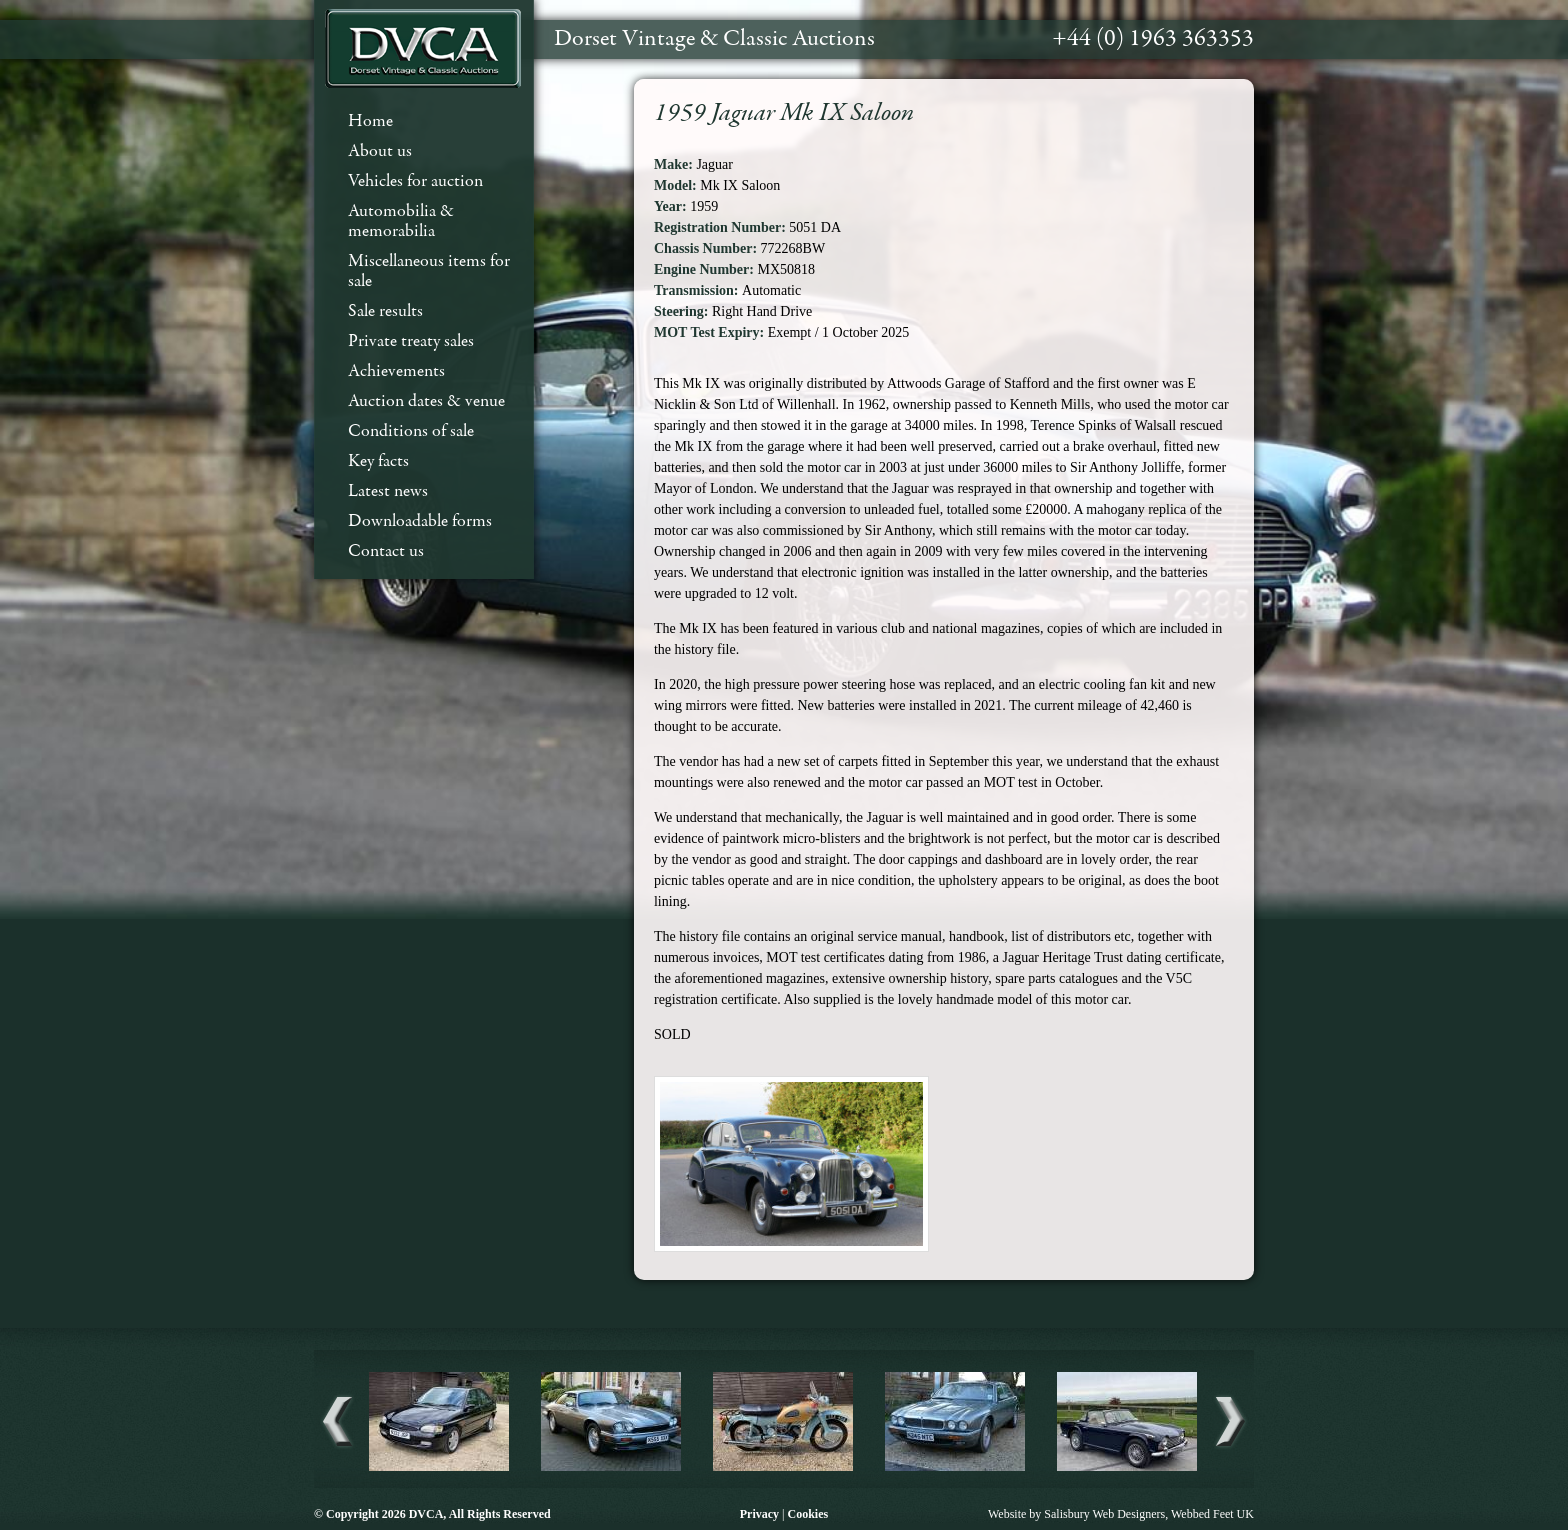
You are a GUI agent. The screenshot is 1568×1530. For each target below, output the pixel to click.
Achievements (396, 371)
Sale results (385, 311)
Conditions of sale (411, 431)
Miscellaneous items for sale (429, 271)
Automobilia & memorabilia (401, 221)
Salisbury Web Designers (1104, 1514)
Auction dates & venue (426, 401)
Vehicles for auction (415, 181)
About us (380, 151)
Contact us (386, 551)
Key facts (378, 461)
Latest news (388, 491)
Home (370, 121)
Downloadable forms (420, 521)
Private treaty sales (411, 341)
